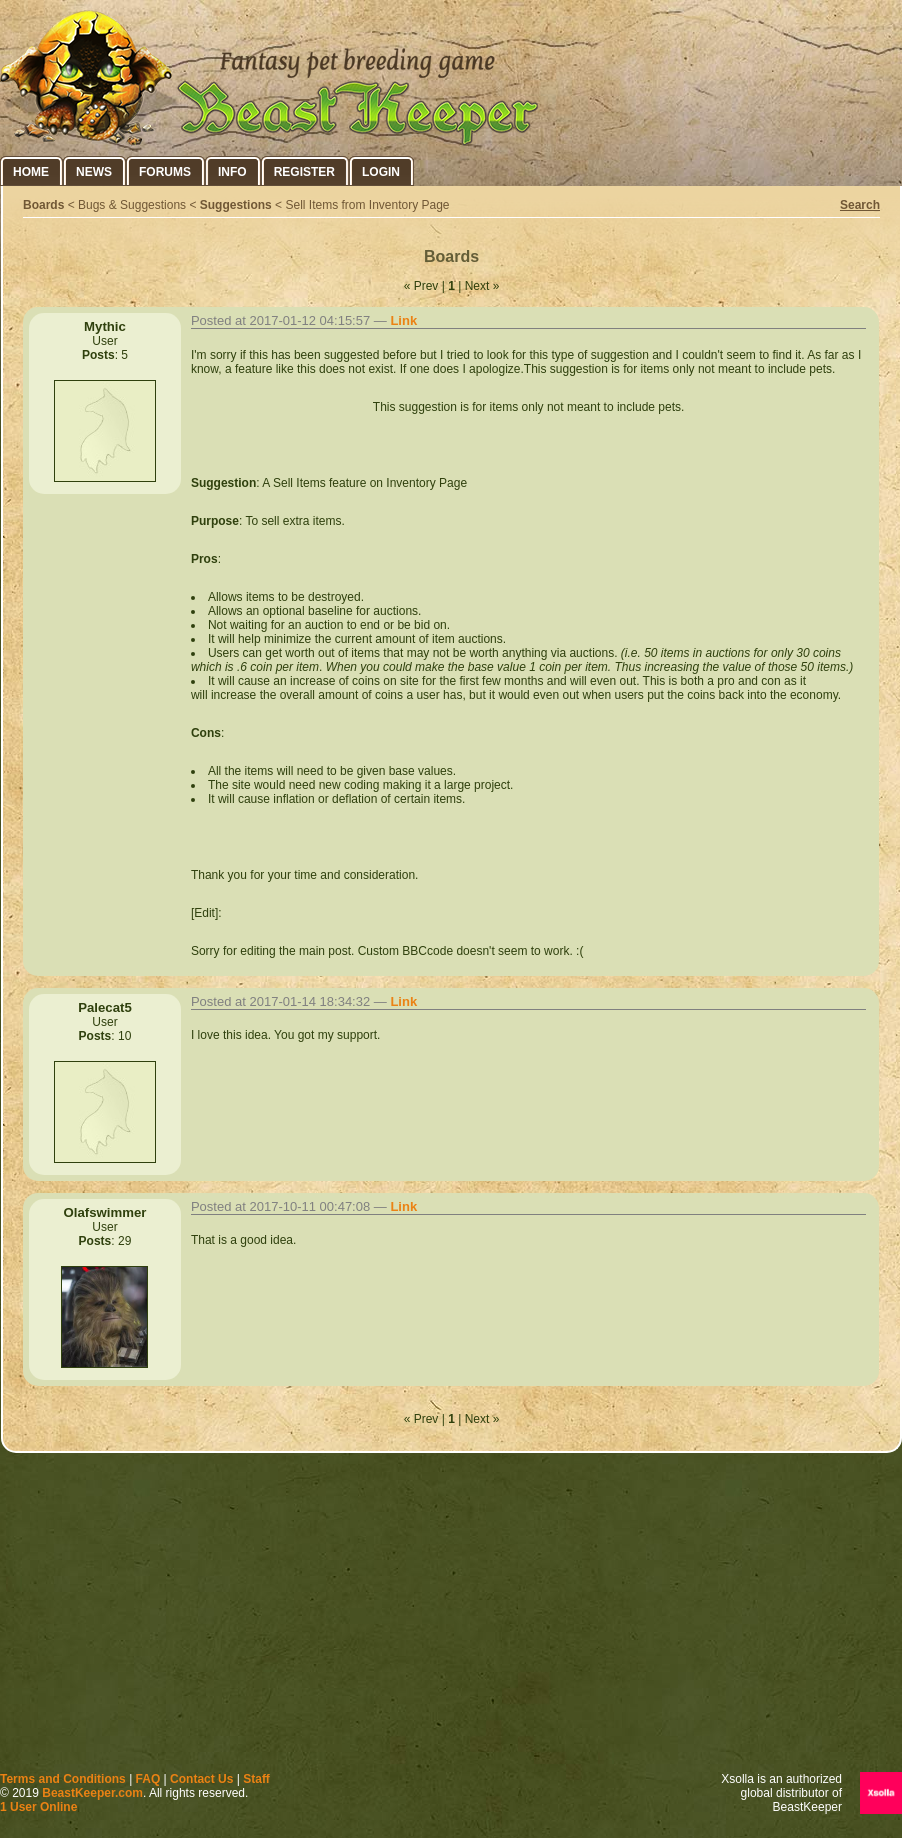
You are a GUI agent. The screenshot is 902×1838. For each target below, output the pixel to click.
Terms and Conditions (63, 1779)
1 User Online (38, 1807)
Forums (165, 172)
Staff (256, 1779)
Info (232, 172)
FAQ (148, 1779)
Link (403, 320)
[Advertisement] (451, 1617)
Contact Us (201, 1779)
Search (860, 205)
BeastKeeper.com (92, 1793)
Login (381, 172)
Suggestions (236, 205)
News (94, 172)
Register (304, 172)
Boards (43, 205)
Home (31, 172)
